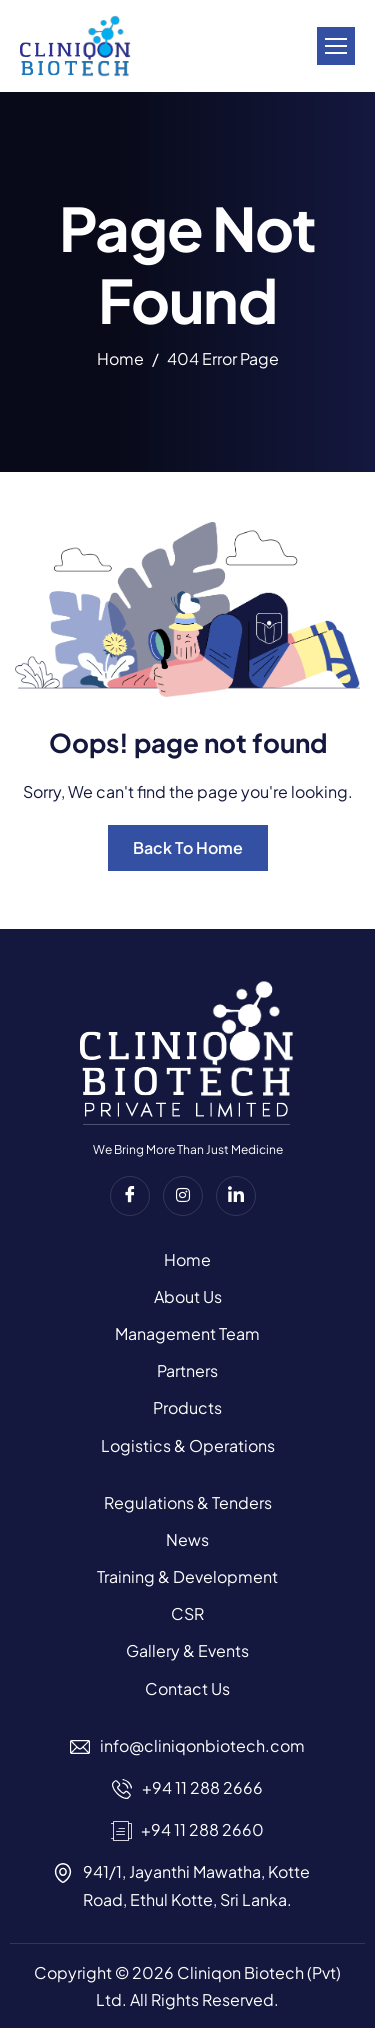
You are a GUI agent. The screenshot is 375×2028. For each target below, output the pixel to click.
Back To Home (188, 847)
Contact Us (187, 1688)
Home (187, 1259)
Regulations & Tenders (188, 1502)
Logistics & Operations (188, 1445)
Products (187, 1407)
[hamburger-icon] (336, 46)
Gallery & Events (187, 1650)
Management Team (187, 1333)
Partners (187, 1370)
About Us (188, 1296)
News (187, 1539)
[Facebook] (130, 1196)
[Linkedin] (236, 1196)
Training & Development (187, 1576)
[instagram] (183, 1196)
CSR (187, 1613)
